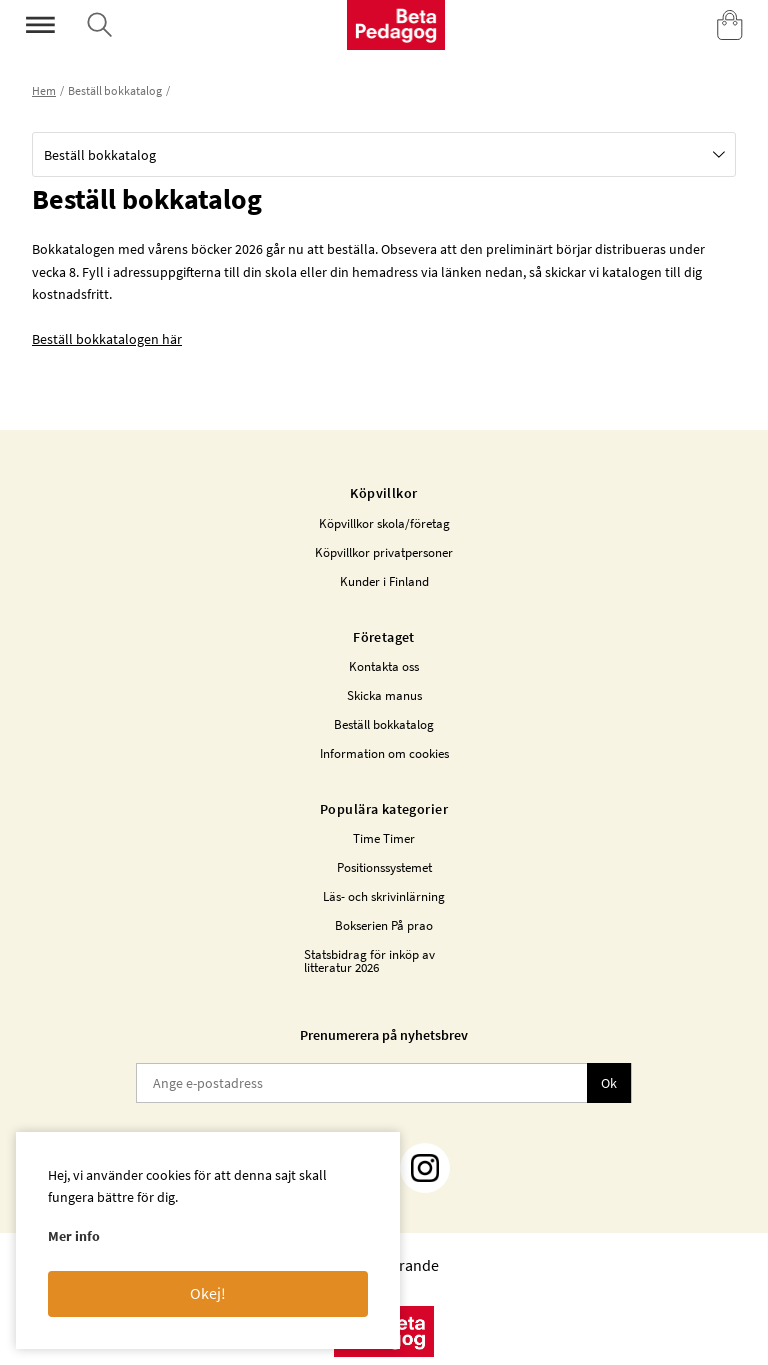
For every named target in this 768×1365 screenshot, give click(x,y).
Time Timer (384, 838)
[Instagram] (425, 1168)
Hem (44, 90)
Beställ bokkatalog (384, 724)
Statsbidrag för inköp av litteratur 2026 (369, 961)
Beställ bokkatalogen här (107, 339)
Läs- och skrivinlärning (384, 896)
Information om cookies (384, 753)
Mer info (74, 1236)
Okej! (208, 1293)
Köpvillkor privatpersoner (384, 552)
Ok (609, 1083)
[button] (384, 154)
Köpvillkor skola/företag (384, 523)
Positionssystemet (384, 867)
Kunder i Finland (384, 581)
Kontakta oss (384, 666)
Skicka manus (384, 695)
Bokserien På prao (384, 925)
